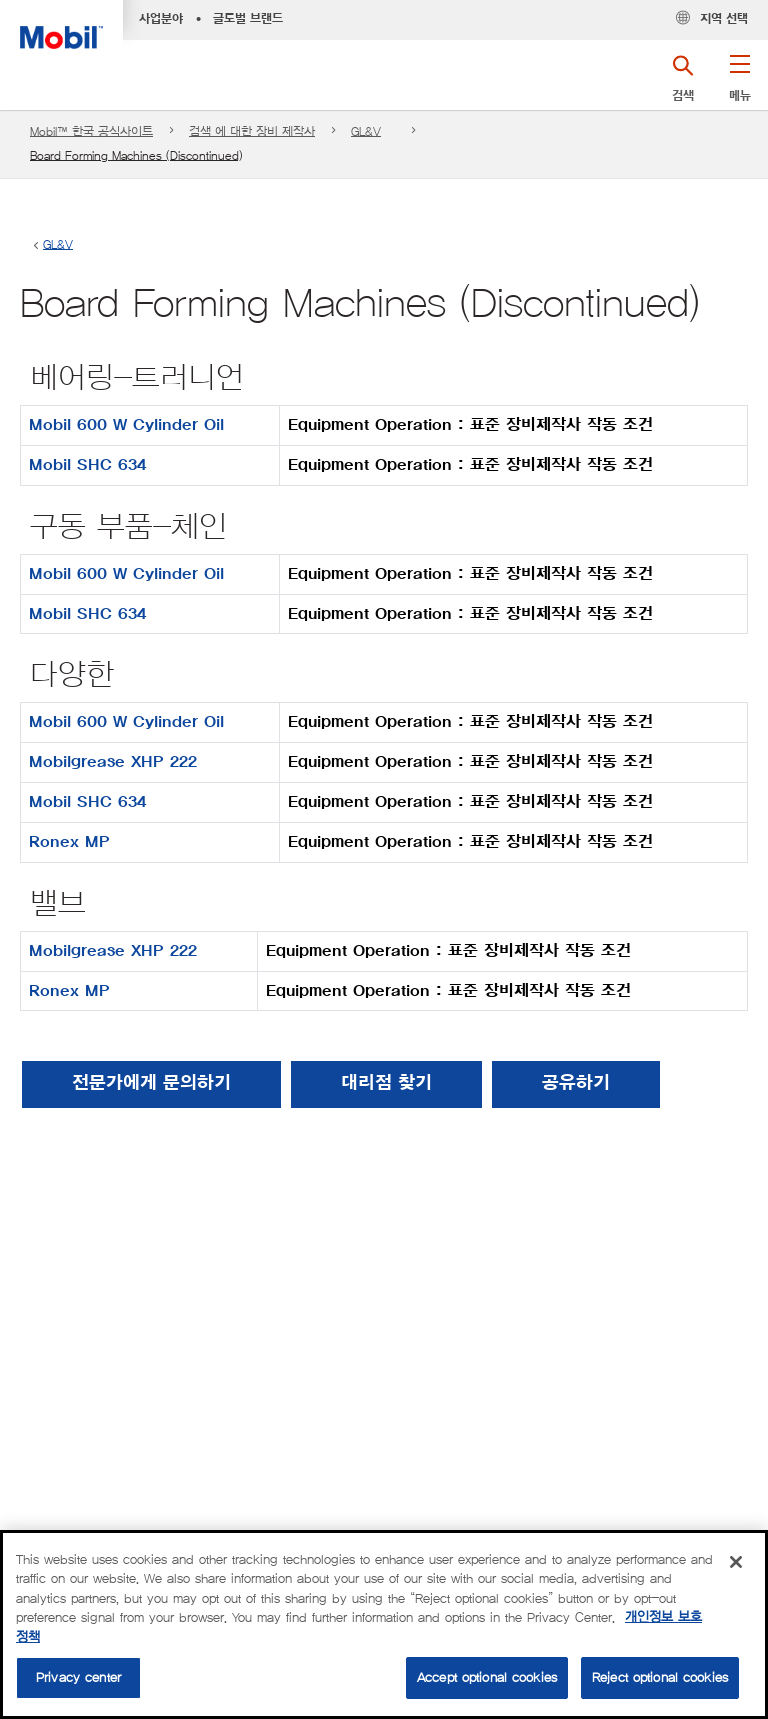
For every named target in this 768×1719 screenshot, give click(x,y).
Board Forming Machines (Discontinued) (136, 155)
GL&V (366, 131)
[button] (739, 85)
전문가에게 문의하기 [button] (151, 1084)
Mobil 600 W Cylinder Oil (126, 425)
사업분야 (161, 19)
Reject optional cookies (660, 1677)
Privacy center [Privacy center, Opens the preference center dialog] (78, 1677)
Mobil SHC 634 (87, 465)
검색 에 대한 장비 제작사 (252, 131)
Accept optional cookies (487, 1677)
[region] (384, 1624)
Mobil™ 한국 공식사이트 (91, 131)
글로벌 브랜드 (248, 19)
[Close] (736, 1562)
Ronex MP (69, 842)
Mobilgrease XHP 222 (113, 762)
